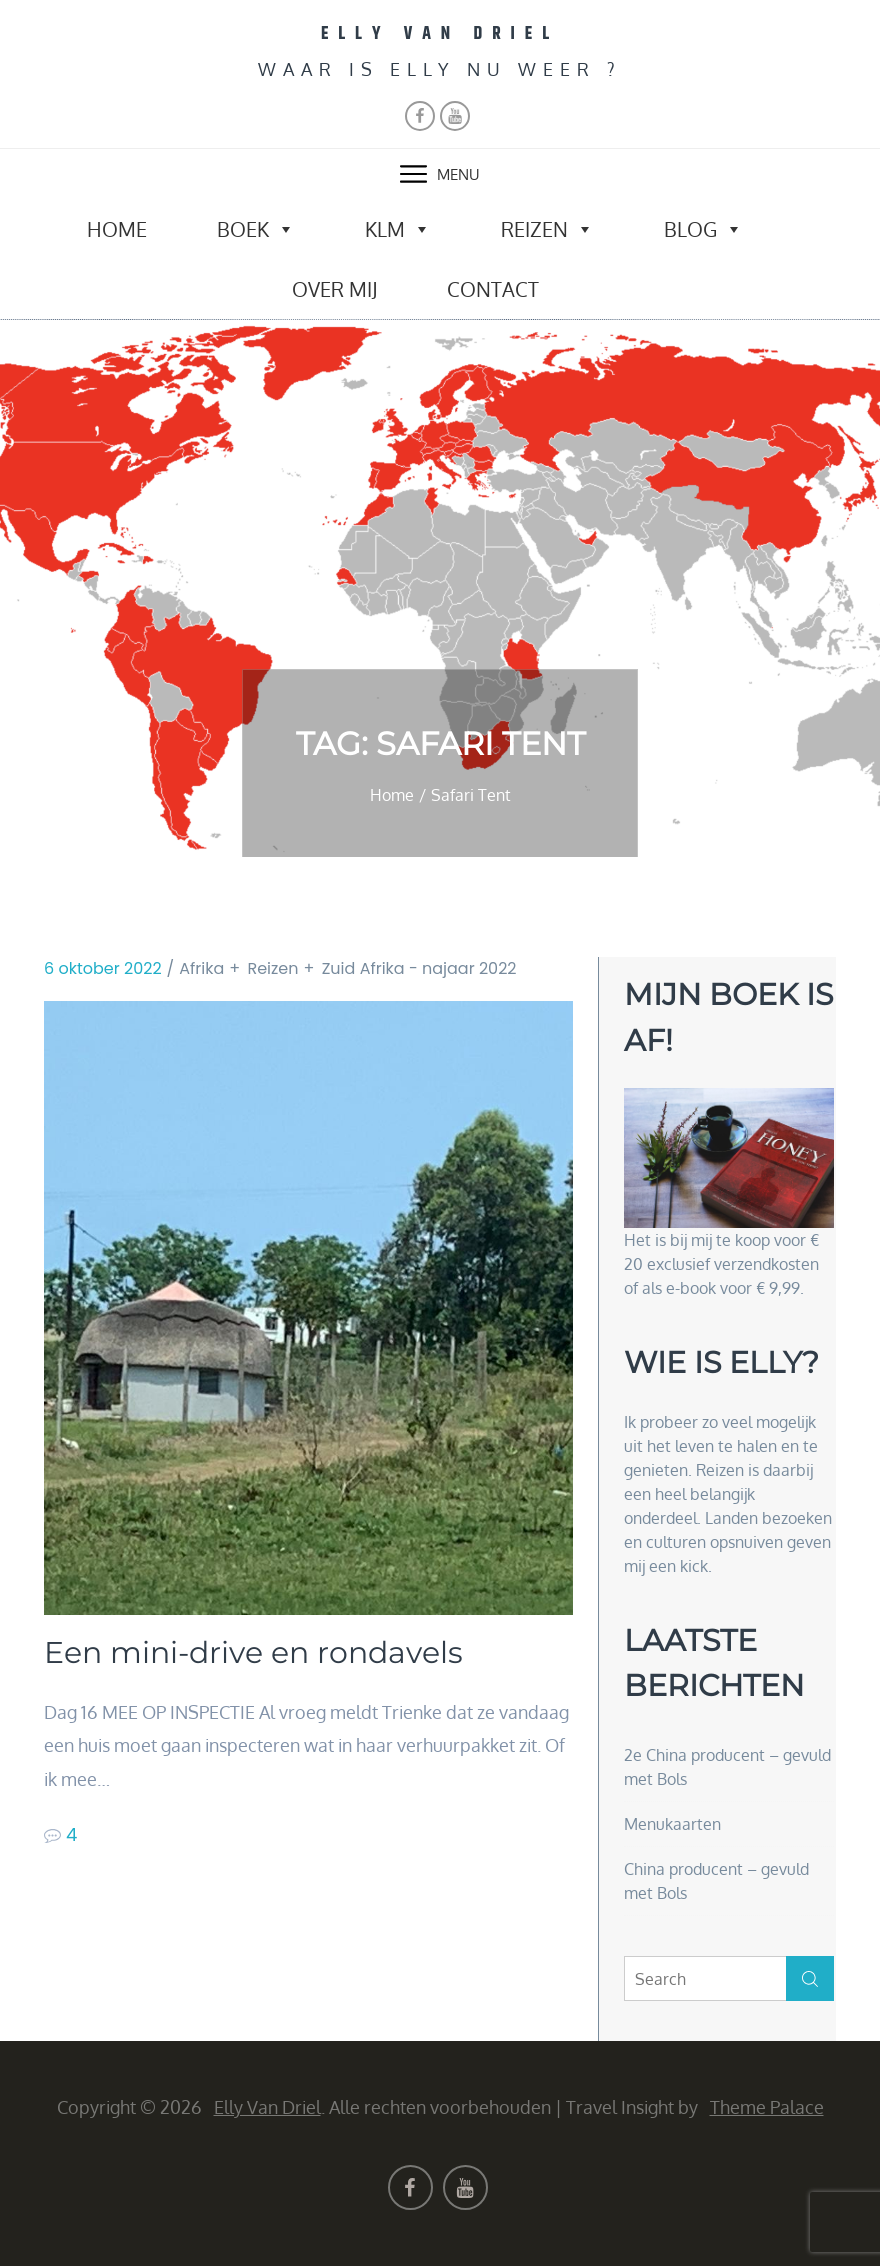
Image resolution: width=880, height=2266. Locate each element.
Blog (703, 229)
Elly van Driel (440, 34)
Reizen (547, 229)
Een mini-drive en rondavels (253, 1653)
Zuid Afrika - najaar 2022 (419, 968)
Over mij (334, 289)
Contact (493, 289)
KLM (398, 229)
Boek (256, 229)
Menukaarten (672, 1824)
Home (117, 229)
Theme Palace (767, 2107)
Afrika (201, 968)
